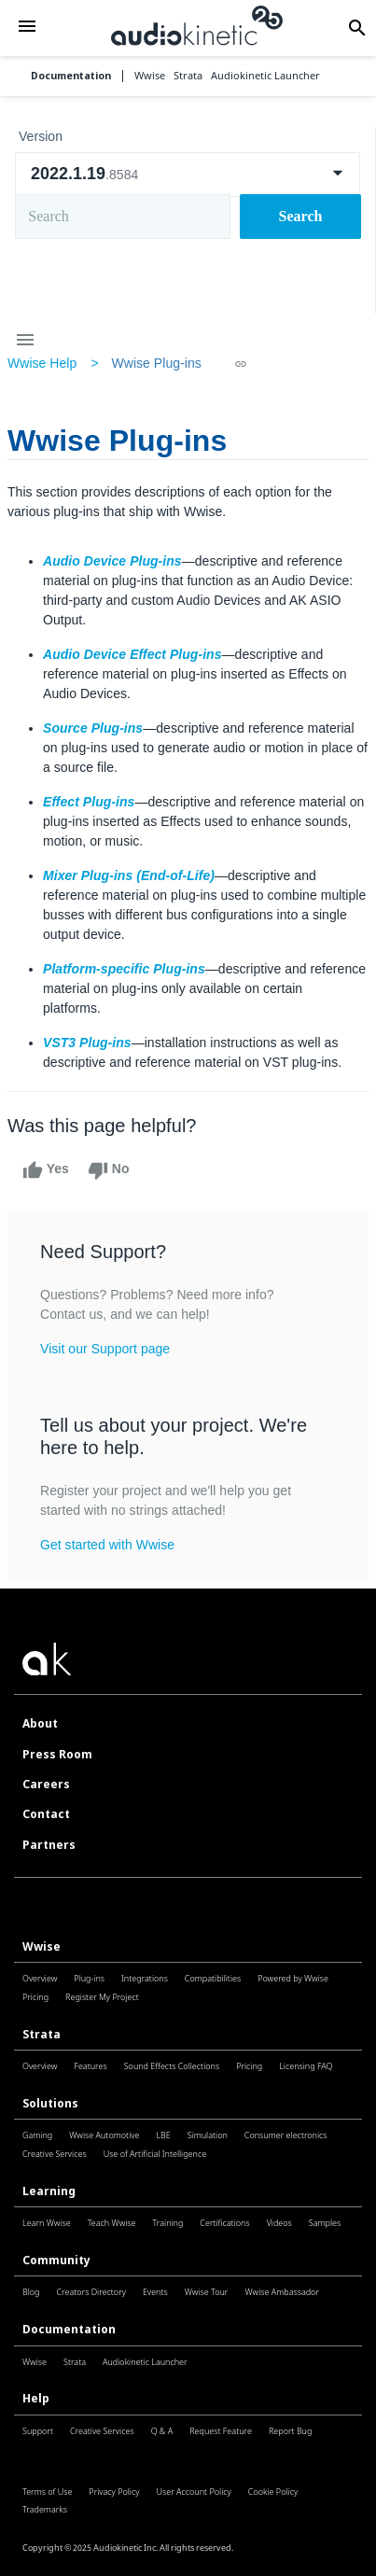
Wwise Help (42, 363)
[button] (27, 27)
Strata (41, 2034)
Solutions (50, 2103)
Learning (49, 2191)
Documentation (71, 76)
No (109, 1170)
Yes (45, 1170)
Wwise (41, 1946)
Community (56, 2260)
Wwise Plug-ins (156, 363)
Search (301, 216)
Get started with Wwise (107, 1544)
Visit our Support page (105, 1348)
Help (35, 2398)
